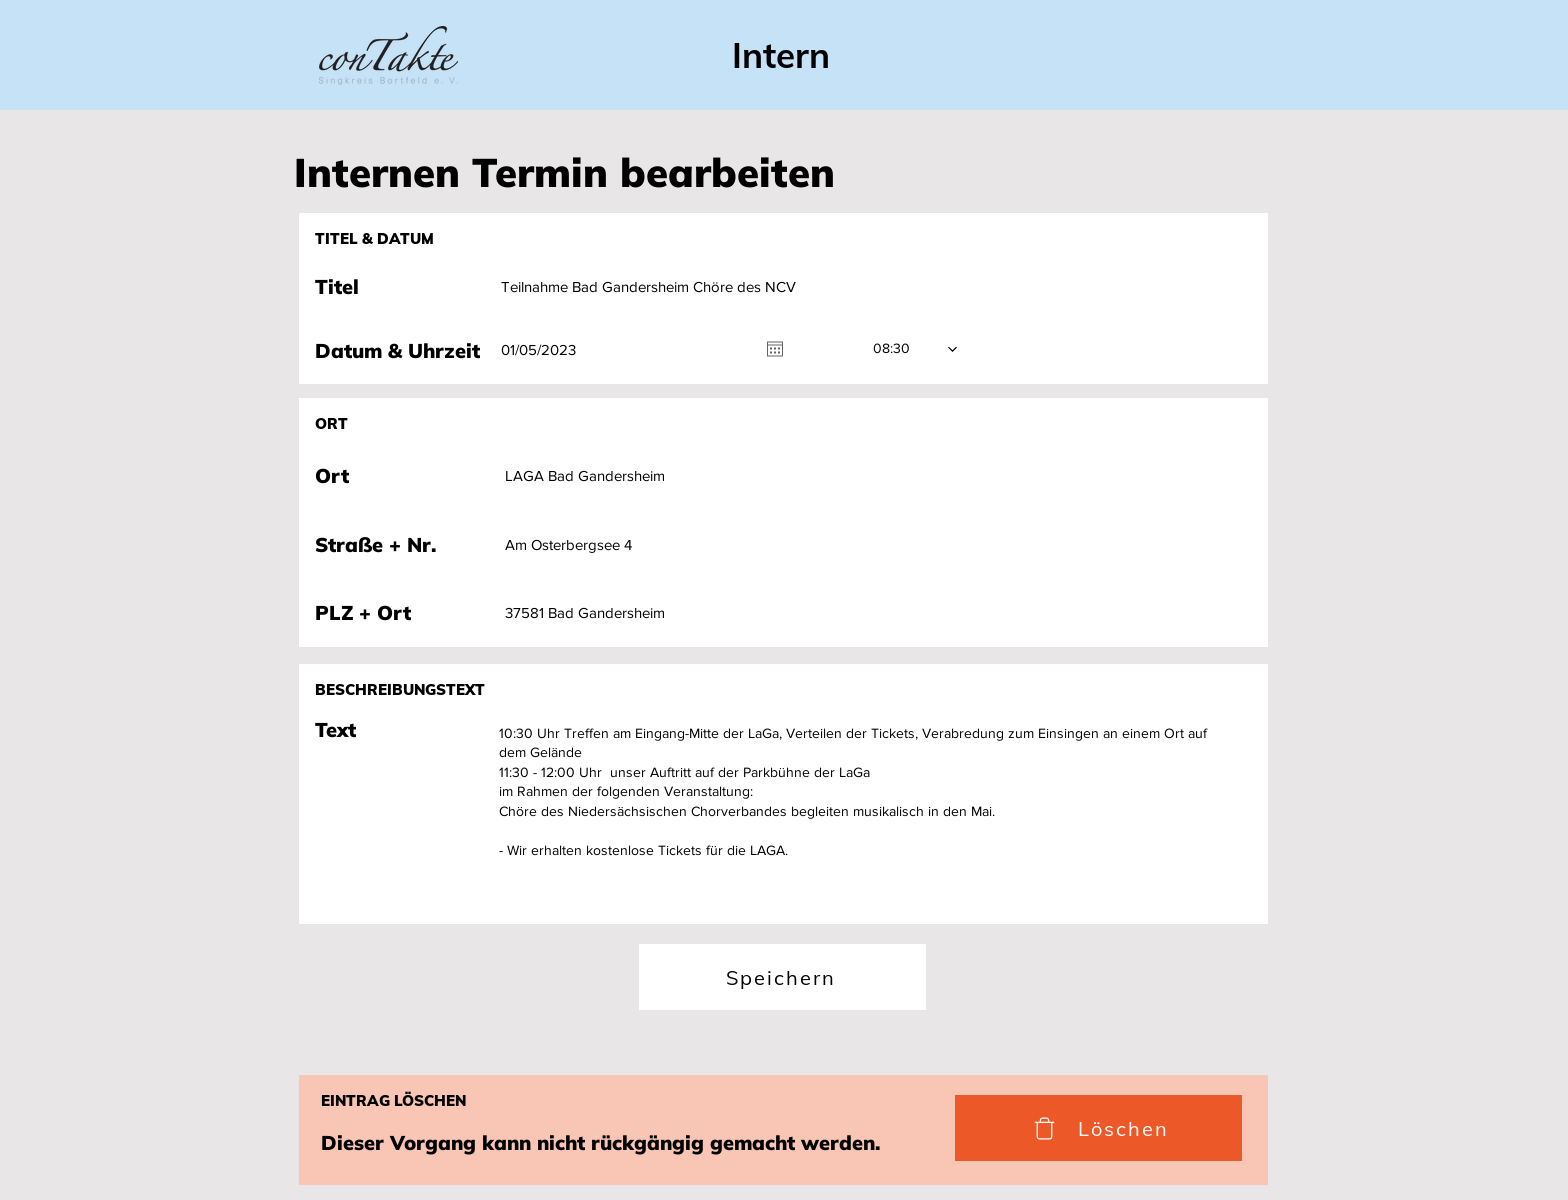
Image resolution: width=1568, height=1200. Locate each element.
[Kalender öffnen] (775, 349)
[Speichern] (782, 977)
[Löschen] (1098, 1128)
